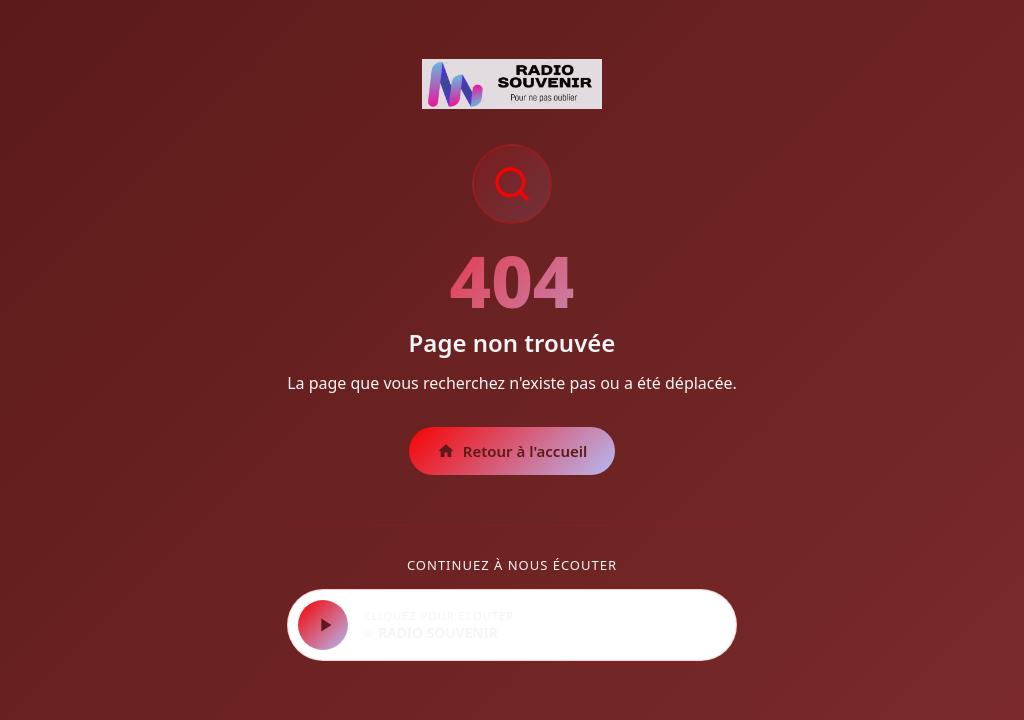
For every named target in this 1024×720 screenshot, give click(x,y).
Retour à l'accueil (512, 451)
